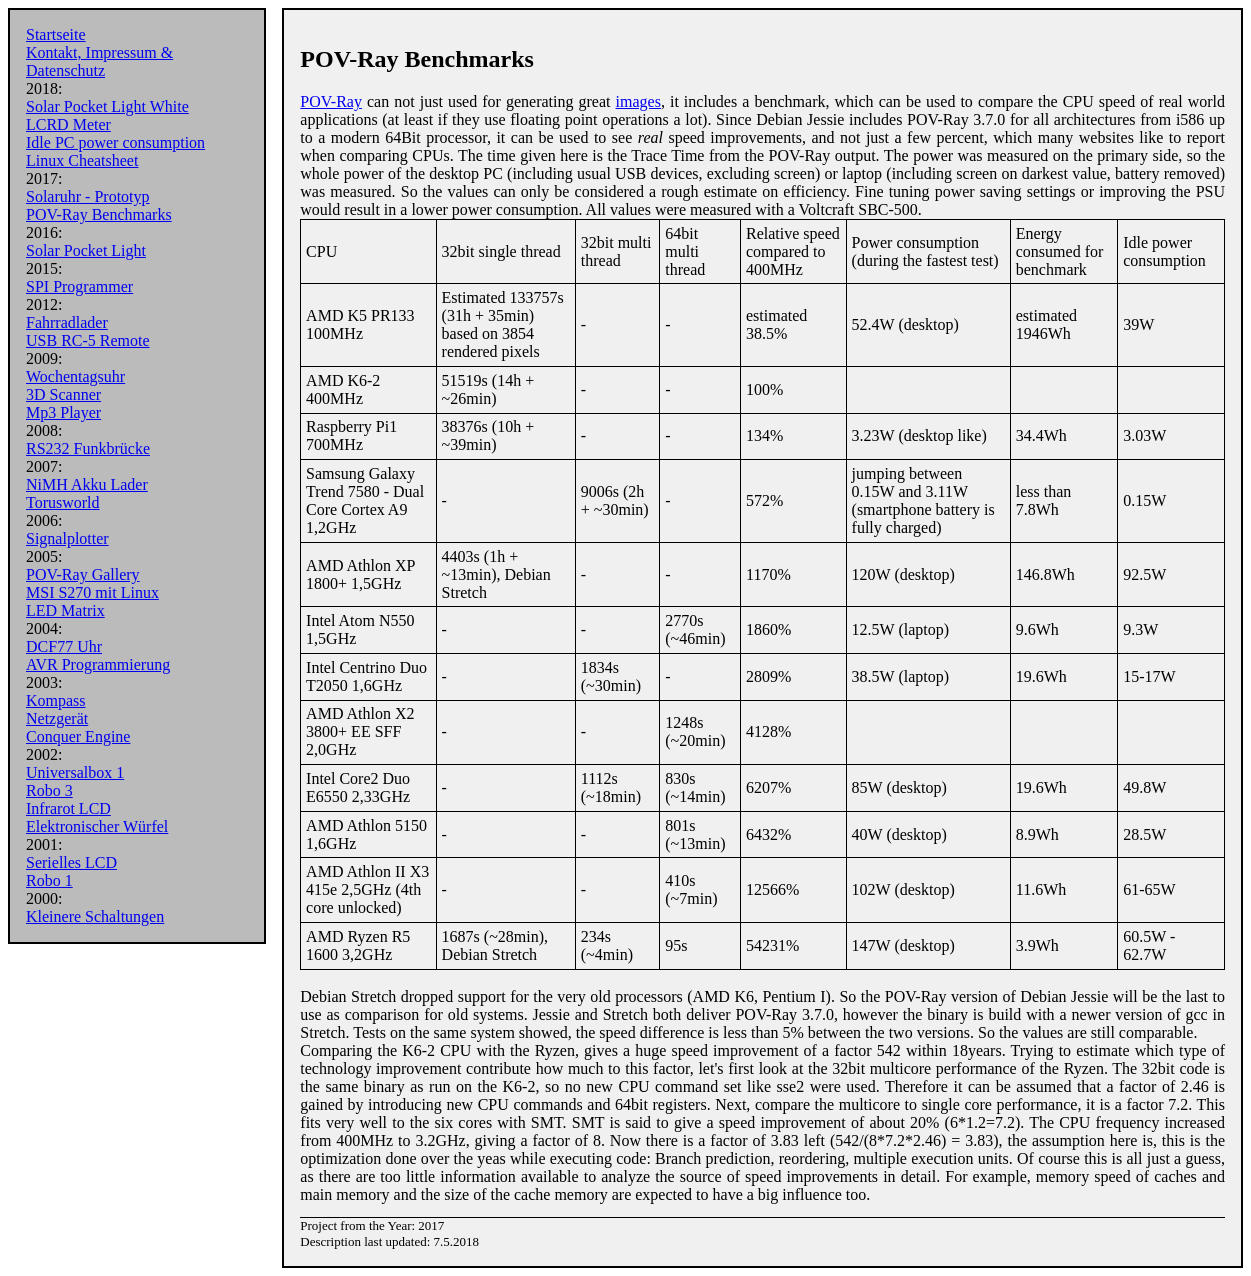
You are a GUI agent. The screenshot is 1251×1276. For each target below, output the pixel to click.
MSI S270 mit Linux (92, 592)
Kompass (56, 700)
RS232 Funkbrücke (88, 448)
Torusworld (63, 502)
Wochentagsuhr (75, 376)
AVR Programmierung (98, 664)
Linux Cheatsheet (82, 160)
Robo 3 (49, 790)
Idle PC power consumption (115, 142)
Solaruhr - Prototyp (88, 196)
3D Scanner (63, 394)
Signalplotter (67, 538)
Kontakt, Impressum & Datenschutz (99, 61)
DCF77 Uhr (64, 646)
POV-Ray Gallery (83, 574)
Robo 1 (49, 880)
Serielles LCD (71, 862)
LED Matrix (65, 610)
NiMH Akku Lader (87, 484)
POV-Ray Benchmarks (99, 214)
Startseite (56, 34)
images (638, 101)
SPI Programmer (79, 286)
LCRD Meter (68, 124)
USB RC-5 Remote (88, 340)
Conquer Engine (78, 736)
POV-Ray (331, 101)
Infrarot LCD (68, 808)
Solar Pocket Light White (107, 106)
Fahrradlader (67, 322)
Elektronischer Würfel (97, 826)
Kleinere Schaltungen (95, 916)
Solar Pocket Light (86, 250)
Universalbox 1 (75, 772)
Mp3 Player (63, 412)
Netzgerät (57, 718)
